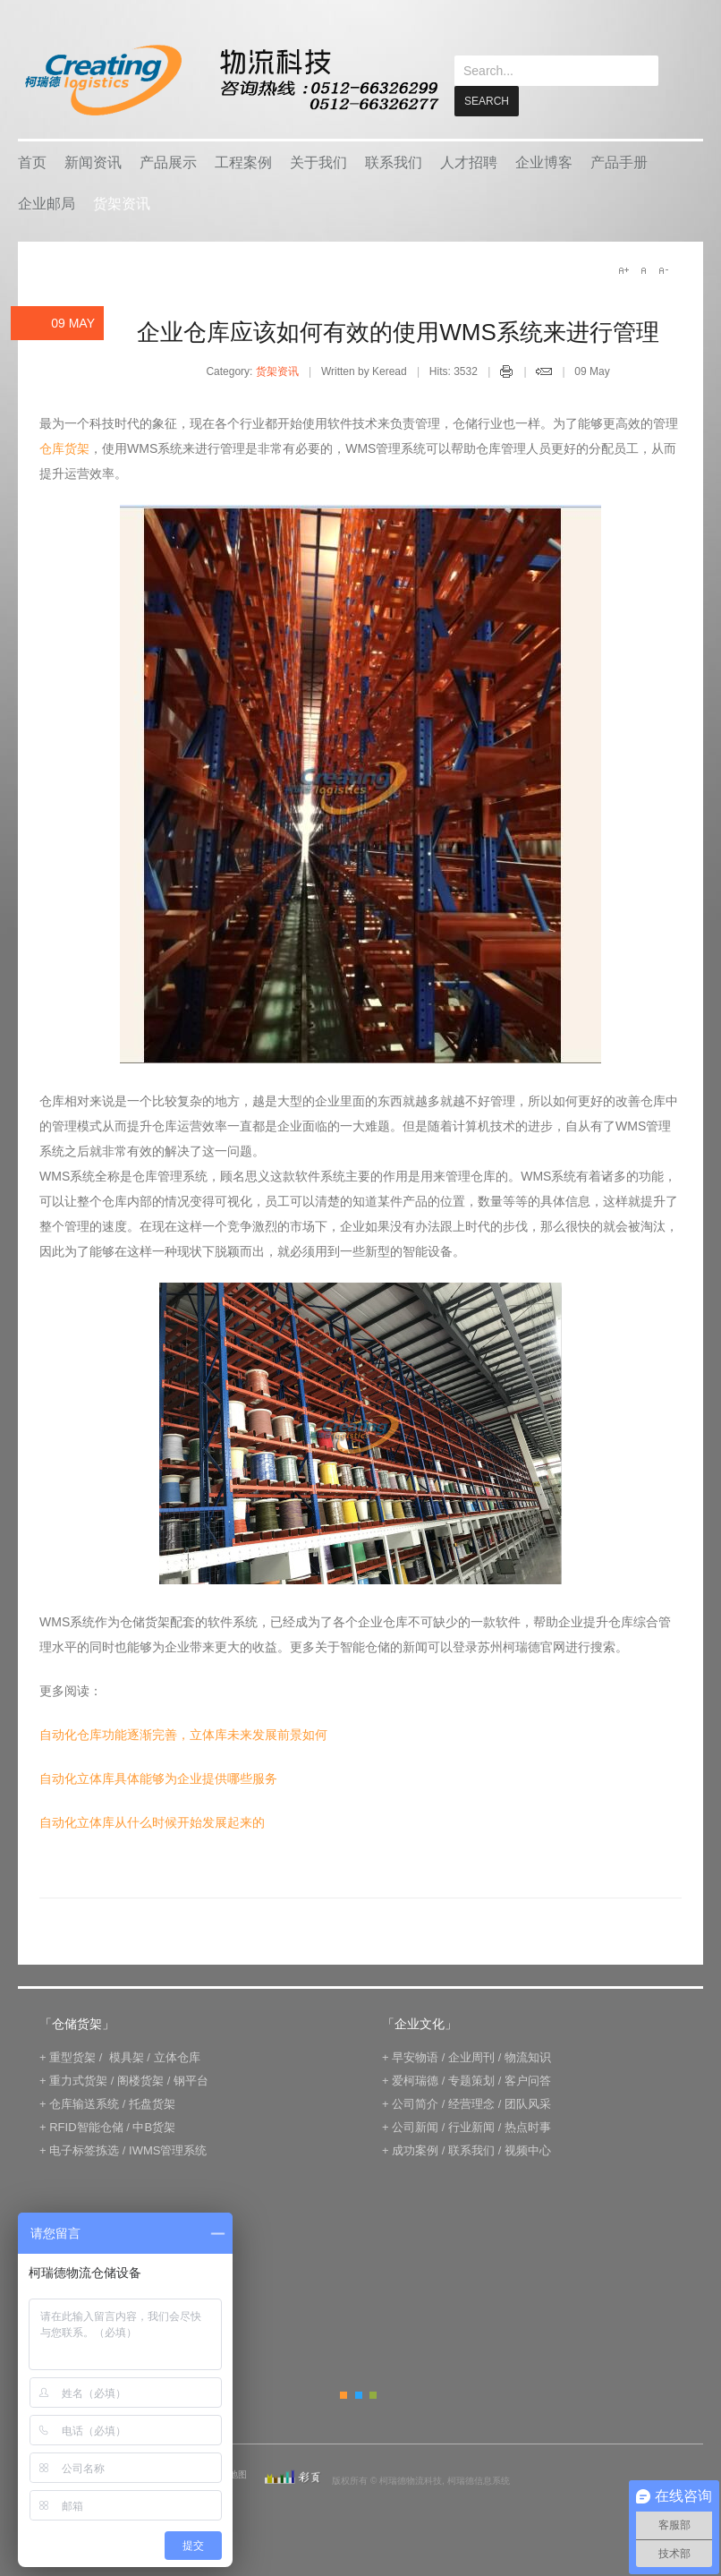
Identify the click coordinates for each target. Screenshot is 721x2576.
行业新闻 (471, 2167)
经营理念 (471, 2144)
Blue (358, 2435)
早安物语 (415, 2097)
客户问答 (528, 2121)
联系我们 (393, 202)
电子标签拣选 (84, 2190)
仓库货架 (64, 489)
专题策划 (471, 2121)
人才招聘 (468, 202)
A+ (623, 310)
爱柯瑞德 (415, 2121)
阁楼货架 (140, 2121)
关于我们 (318, 202)
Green (373, 2435)
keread (230, 80)
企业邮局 (46, 244)
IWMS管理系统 (168, 2190)
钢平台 (191, 2121)
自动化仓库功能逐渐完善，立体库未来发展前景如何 (183, 1775)
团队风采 (528, 2144)
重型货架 (72, 2097)
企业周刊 (471, 2097)
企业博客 (544, 202)
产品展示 (168, 202)
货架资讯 (121, 244)
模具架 (126, 2097)
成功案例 (415, 2190)
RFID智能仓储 (86, 2167)
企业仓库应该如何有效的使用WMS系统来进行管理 (398, 372)
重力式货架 (78, 2121)
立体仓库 (177, 2097)
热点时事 (528, 2167)
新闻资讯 (93, 202)
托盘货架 (152, 2144)
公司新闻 (415, 2167)
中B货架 (153, 2167)
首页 (32, 202)
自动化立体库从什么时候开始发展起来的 (152, 1862)
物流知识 (528, 2097)
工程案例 (243, 202)
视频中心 (528, 2190)
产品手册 (619, 202)
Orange (343, 2435)
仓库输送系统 (84, 2144)
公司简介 (415, 2144)
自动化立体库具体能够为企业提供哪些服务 (158, 1819)
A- (663, 310)
